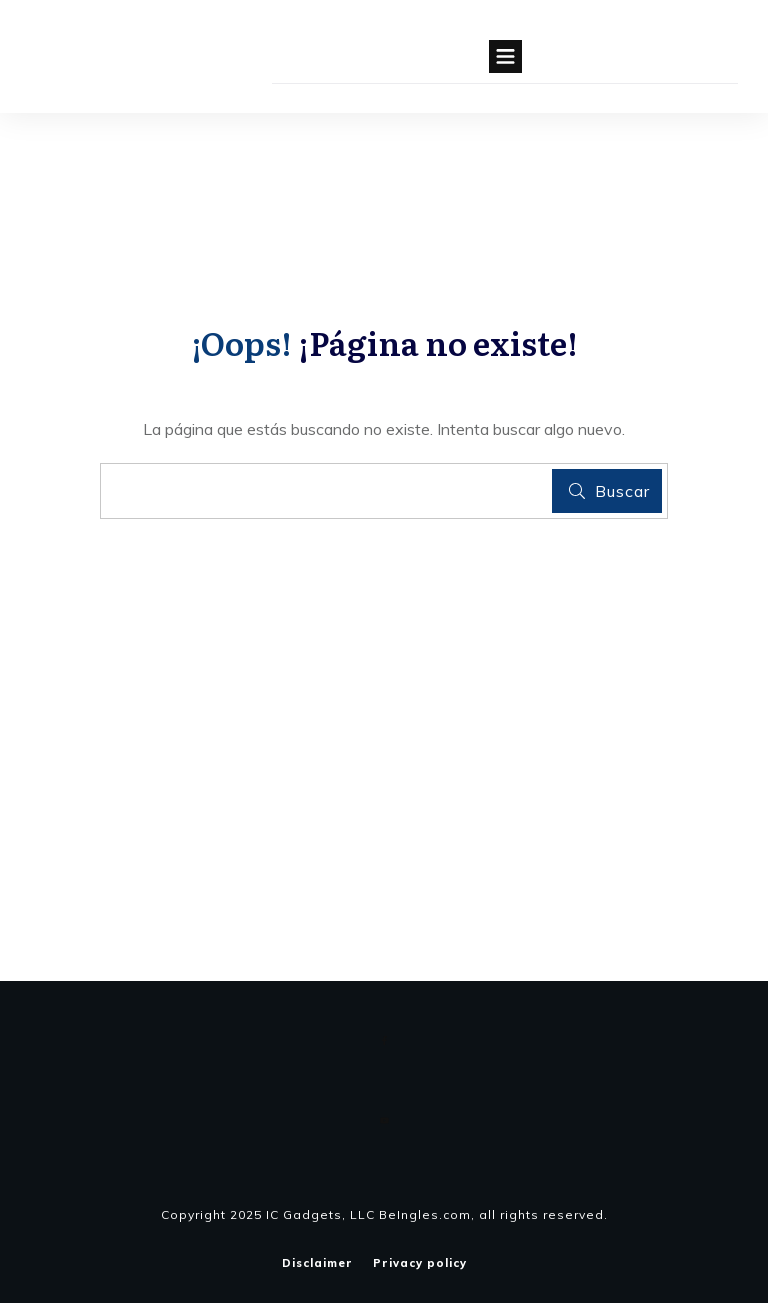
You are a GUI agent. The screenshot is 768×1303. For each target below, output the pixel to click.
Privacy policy (420, 1263)
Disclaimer (317, 1263)
